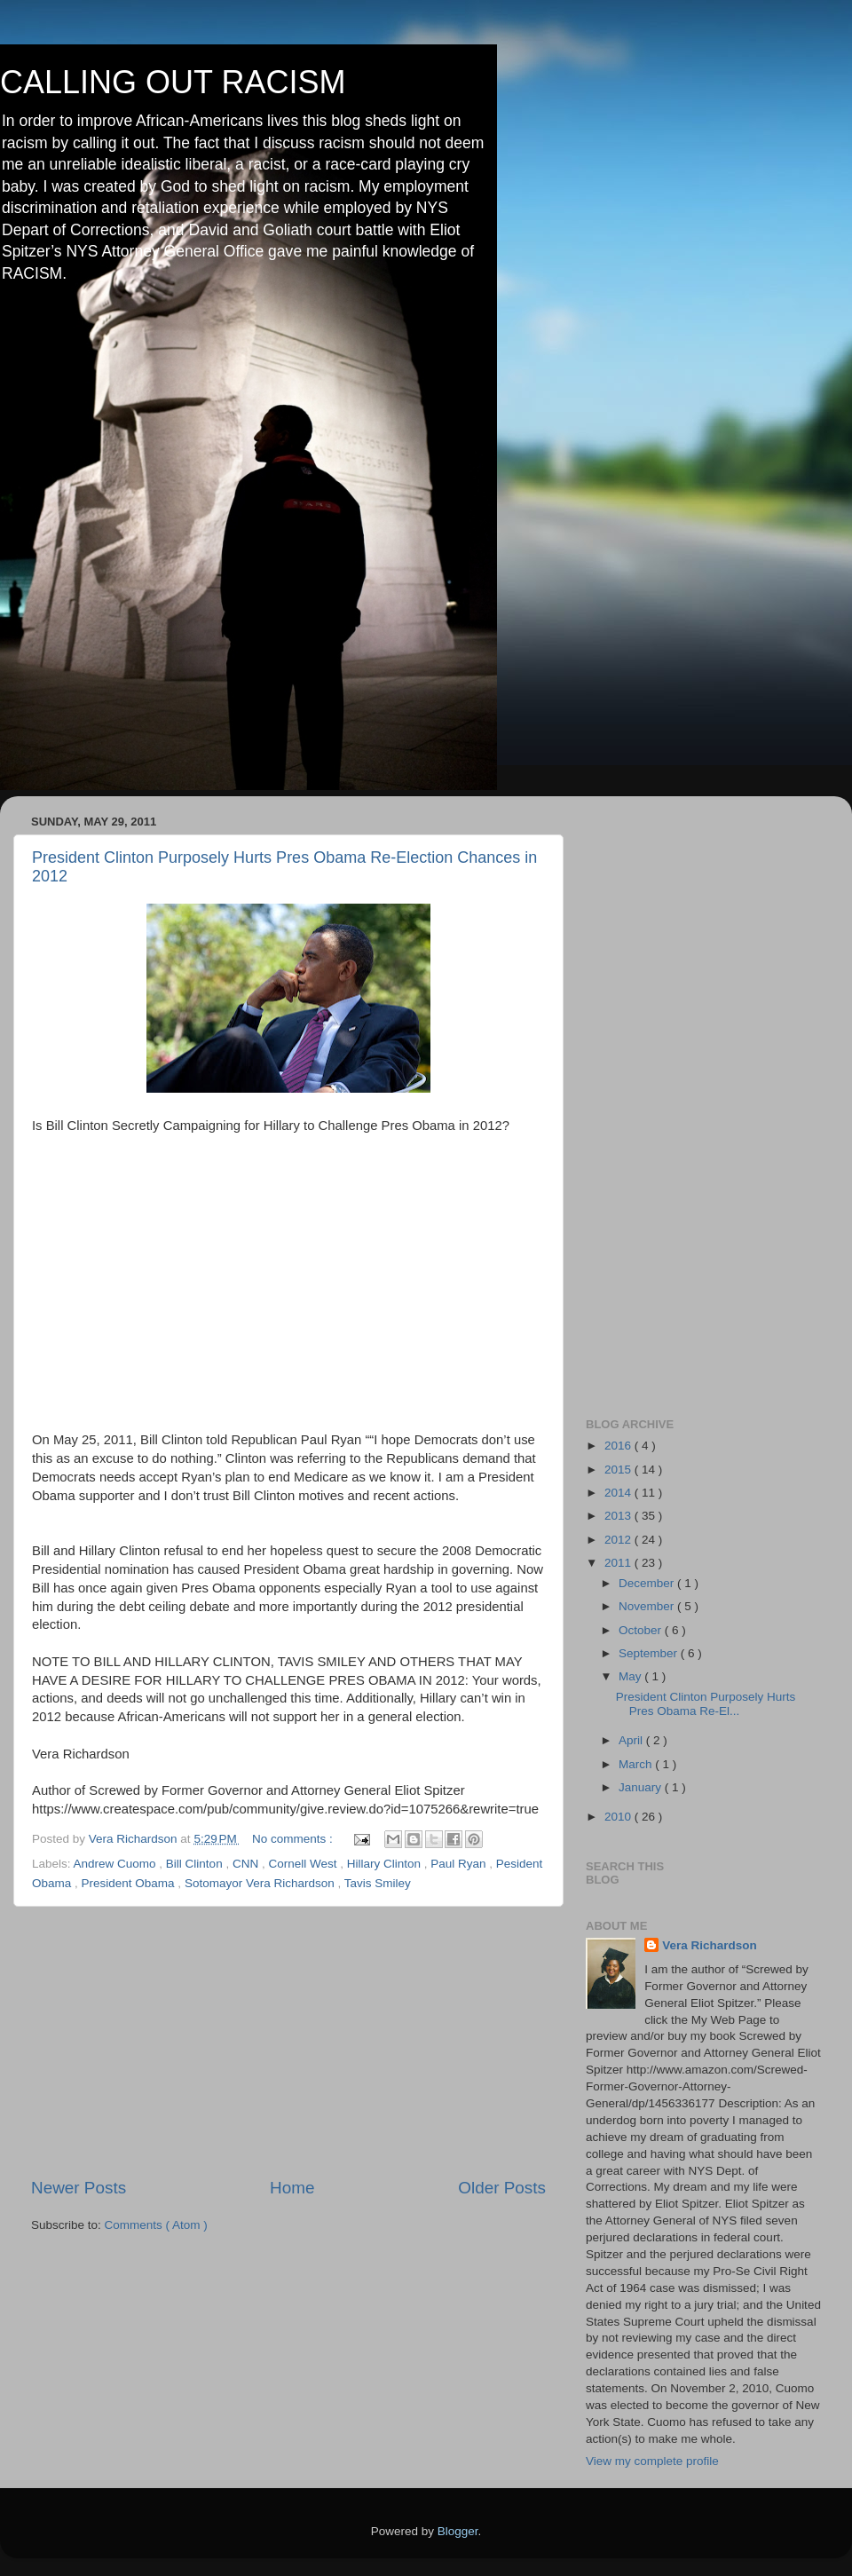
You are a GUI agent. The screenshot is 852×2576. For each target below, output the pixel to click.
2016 (619, 1445)
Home (292, 2187)
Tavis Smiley (377, 1883)
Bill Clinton (196, 1863)
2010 (619, 1816)
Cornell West (304, 1863)
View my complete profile (652, 2461)
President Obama (130, 1883)
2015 (619, 1469)
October (642, 1630)
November (648, 1606)
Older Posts (502, 2187)
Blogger (458, 2531)
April (632, 1740)
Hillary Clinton (385, 1863)
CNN (247, 1863)
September (650, 1653)
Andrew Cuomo (117, 1863)
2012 (619, 1539)
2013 (619, 1515)
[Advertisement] (288, 2042)
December (648, 1583)
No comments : (294, 1838)
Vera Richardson (709, 1945)
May (631, 1676)
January (642, 1787)
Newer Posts (78, 2187)
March (637, 1764)
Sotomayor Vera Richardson (261, 1883)
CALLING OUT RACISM (172, 82)
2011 (619, 1562)
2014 (619, 1492)
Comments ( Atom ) (156, 2225)
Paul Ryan (459, 1863)
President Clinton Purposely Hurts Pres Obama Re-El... (706, 1704)
